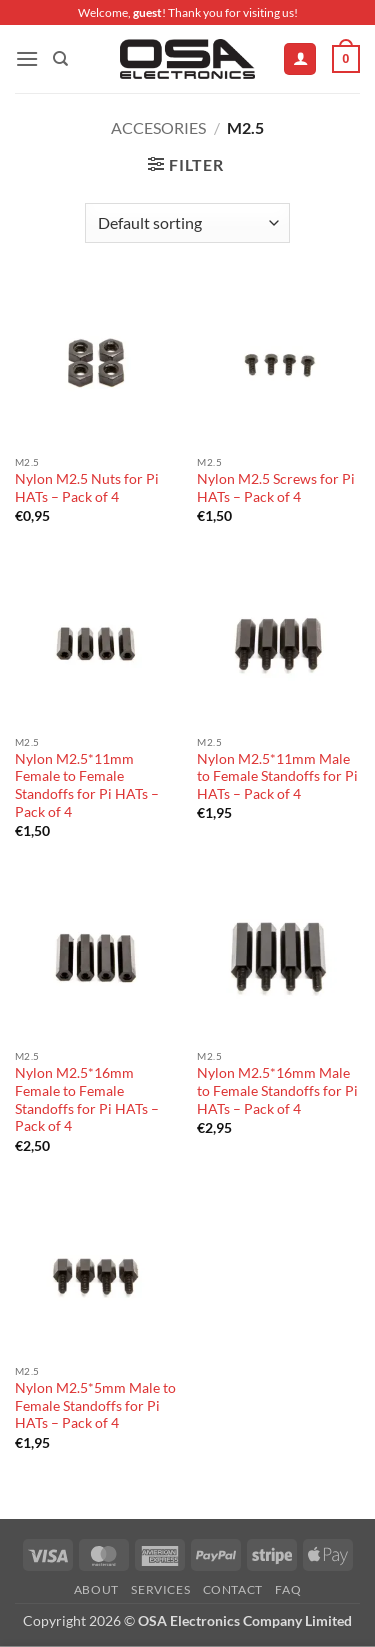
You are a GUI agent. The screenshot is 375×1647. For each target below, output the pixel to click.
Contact (233, 1589)
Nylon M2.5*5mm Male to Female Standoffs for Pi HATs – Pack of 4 (95, 1405)
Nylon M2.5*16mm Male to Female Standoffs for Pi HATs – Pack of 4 (277, 1090)
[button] (27, 58)
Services (160, 1589)
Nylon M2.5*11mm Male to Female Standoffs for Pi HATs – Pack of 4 (277, 776)
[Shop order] (187, 223)
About (96, 1589)
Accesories (158, 127)
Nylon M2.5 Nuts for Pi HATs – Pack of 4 (87, 488)
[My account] (300, 59)
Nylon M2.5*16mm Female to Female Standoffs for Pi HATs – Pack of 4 (87, 1099)
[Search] (60, 59)
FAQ (288, 1589)
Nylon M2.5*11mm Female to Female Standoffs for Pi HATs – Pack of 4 (87, 785)
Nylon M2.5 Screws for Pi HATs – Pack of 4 (276, 488)
